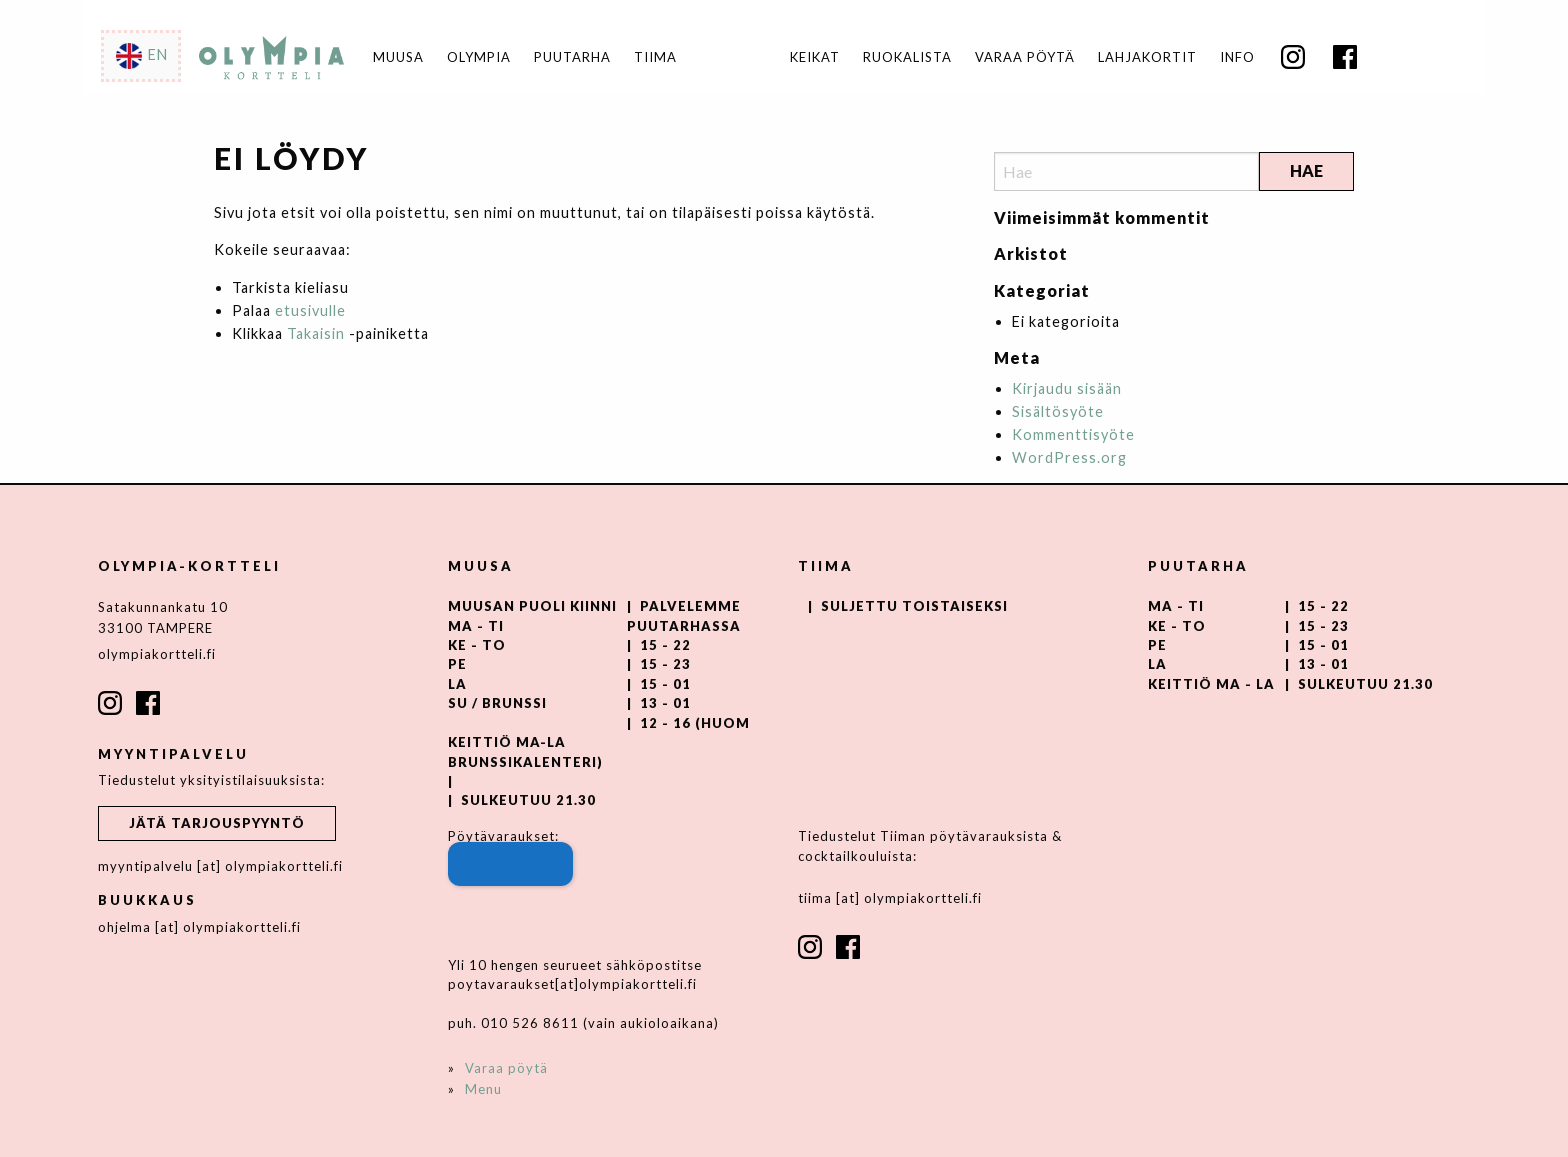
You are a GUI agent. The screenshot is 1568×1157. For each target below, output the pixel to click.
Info (1237, 57)
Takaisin (316, 333)
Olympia (479, 57)
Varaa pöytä (1025, 57)
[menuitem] (814, 57)
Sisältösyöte (1058, 411)
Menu (483, 1089)
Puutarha (572, 57)
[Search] (1126, 171)
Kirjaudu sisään (1067, 388)
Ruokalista (907, 57)
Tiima (655, 57)
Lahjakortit (1147, 57)
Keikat (815, 57)
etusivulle (310, 310)
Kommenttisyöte (1073, 434)
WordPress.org (1069, 457)
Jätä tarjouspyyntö (217, 823)
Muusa (398, 57)
